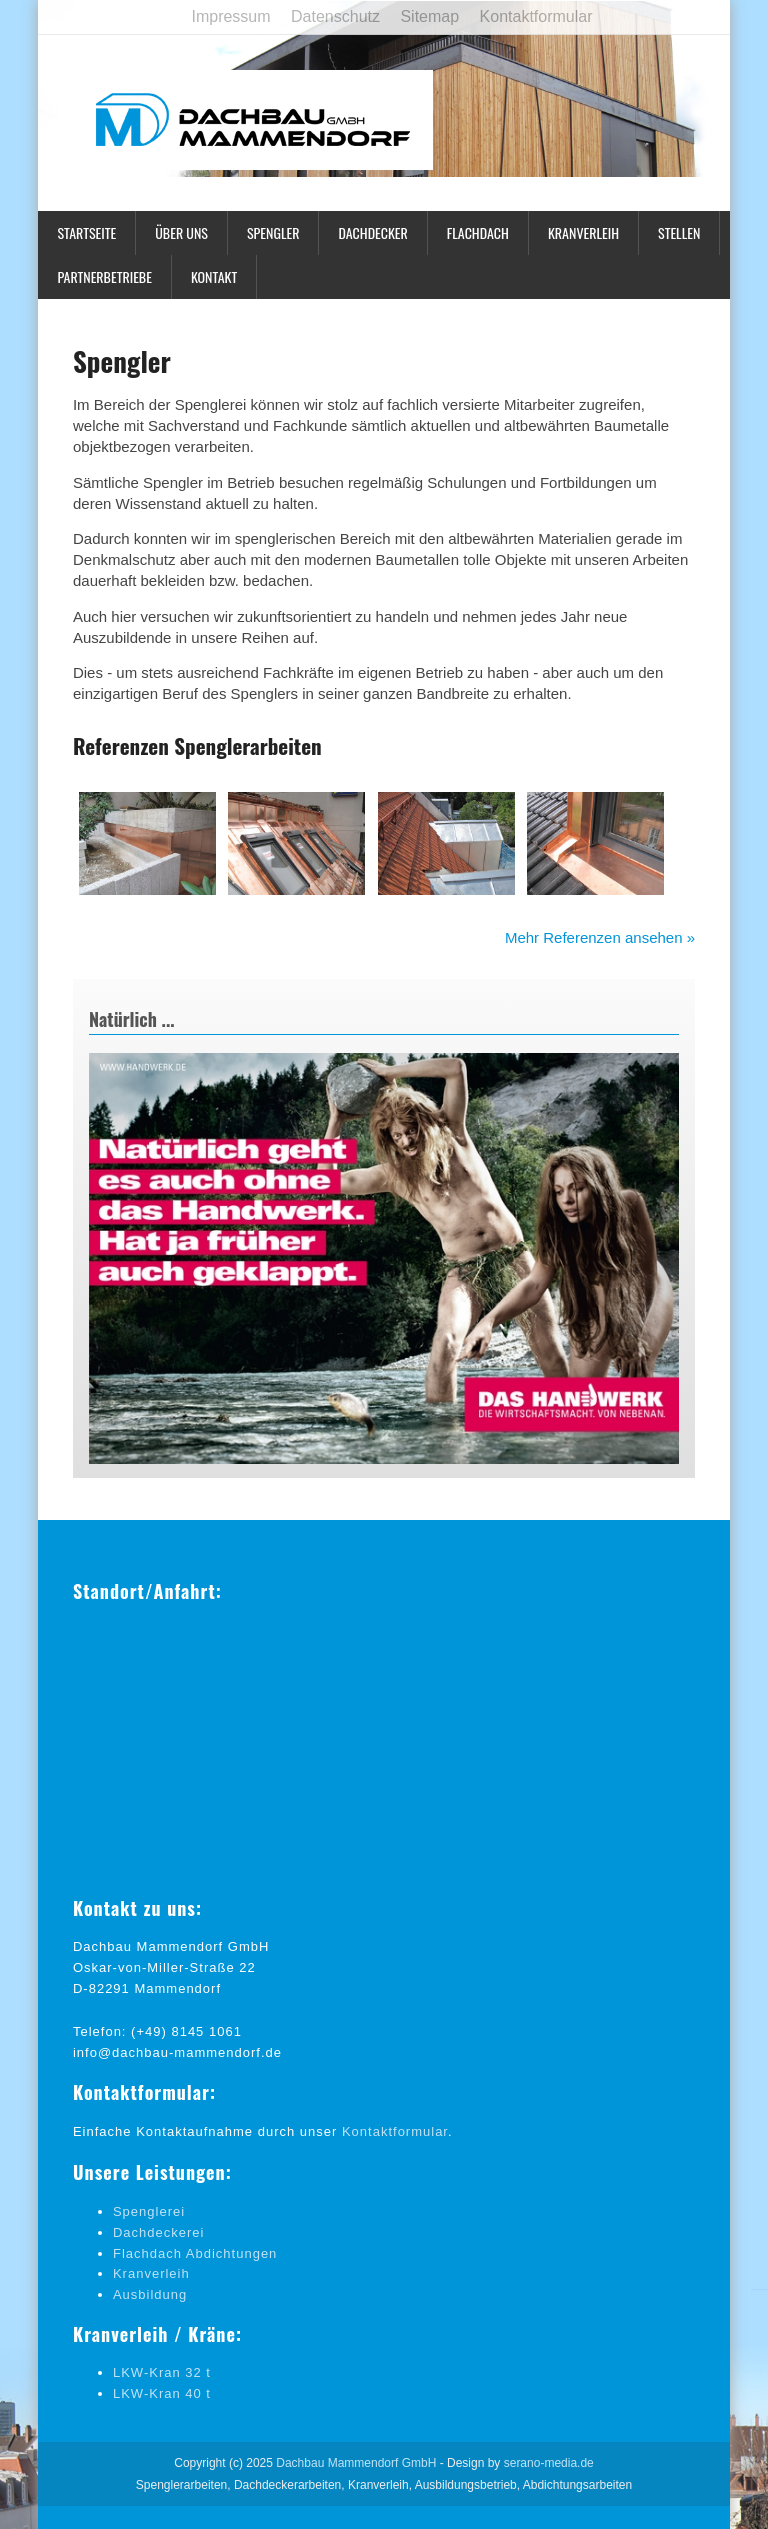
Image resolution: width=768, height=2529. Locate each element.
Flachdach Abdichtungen (195, 2253)
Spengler (273, 232)
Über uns (181, 232)
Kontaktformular (536, 16)
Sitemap (429, 16)
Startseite (86, 232)
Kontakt (214, 276)
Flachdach (478, 232)
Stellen (679, 232)
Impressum (230, 16)
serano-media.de (549, 2463)
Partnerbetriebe (104, 276)
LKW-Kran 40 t (162, 2393)
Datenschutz (335, 16)
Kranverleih (583, 232)
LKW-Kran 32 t (162, 2372)
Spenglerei (149, 2211)
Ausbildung (150, 2294)
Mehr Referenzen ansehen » (600, 937)
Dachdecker (372, 232)
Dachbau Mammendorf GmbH (356, 2463)
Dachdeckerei (159, 2232)
